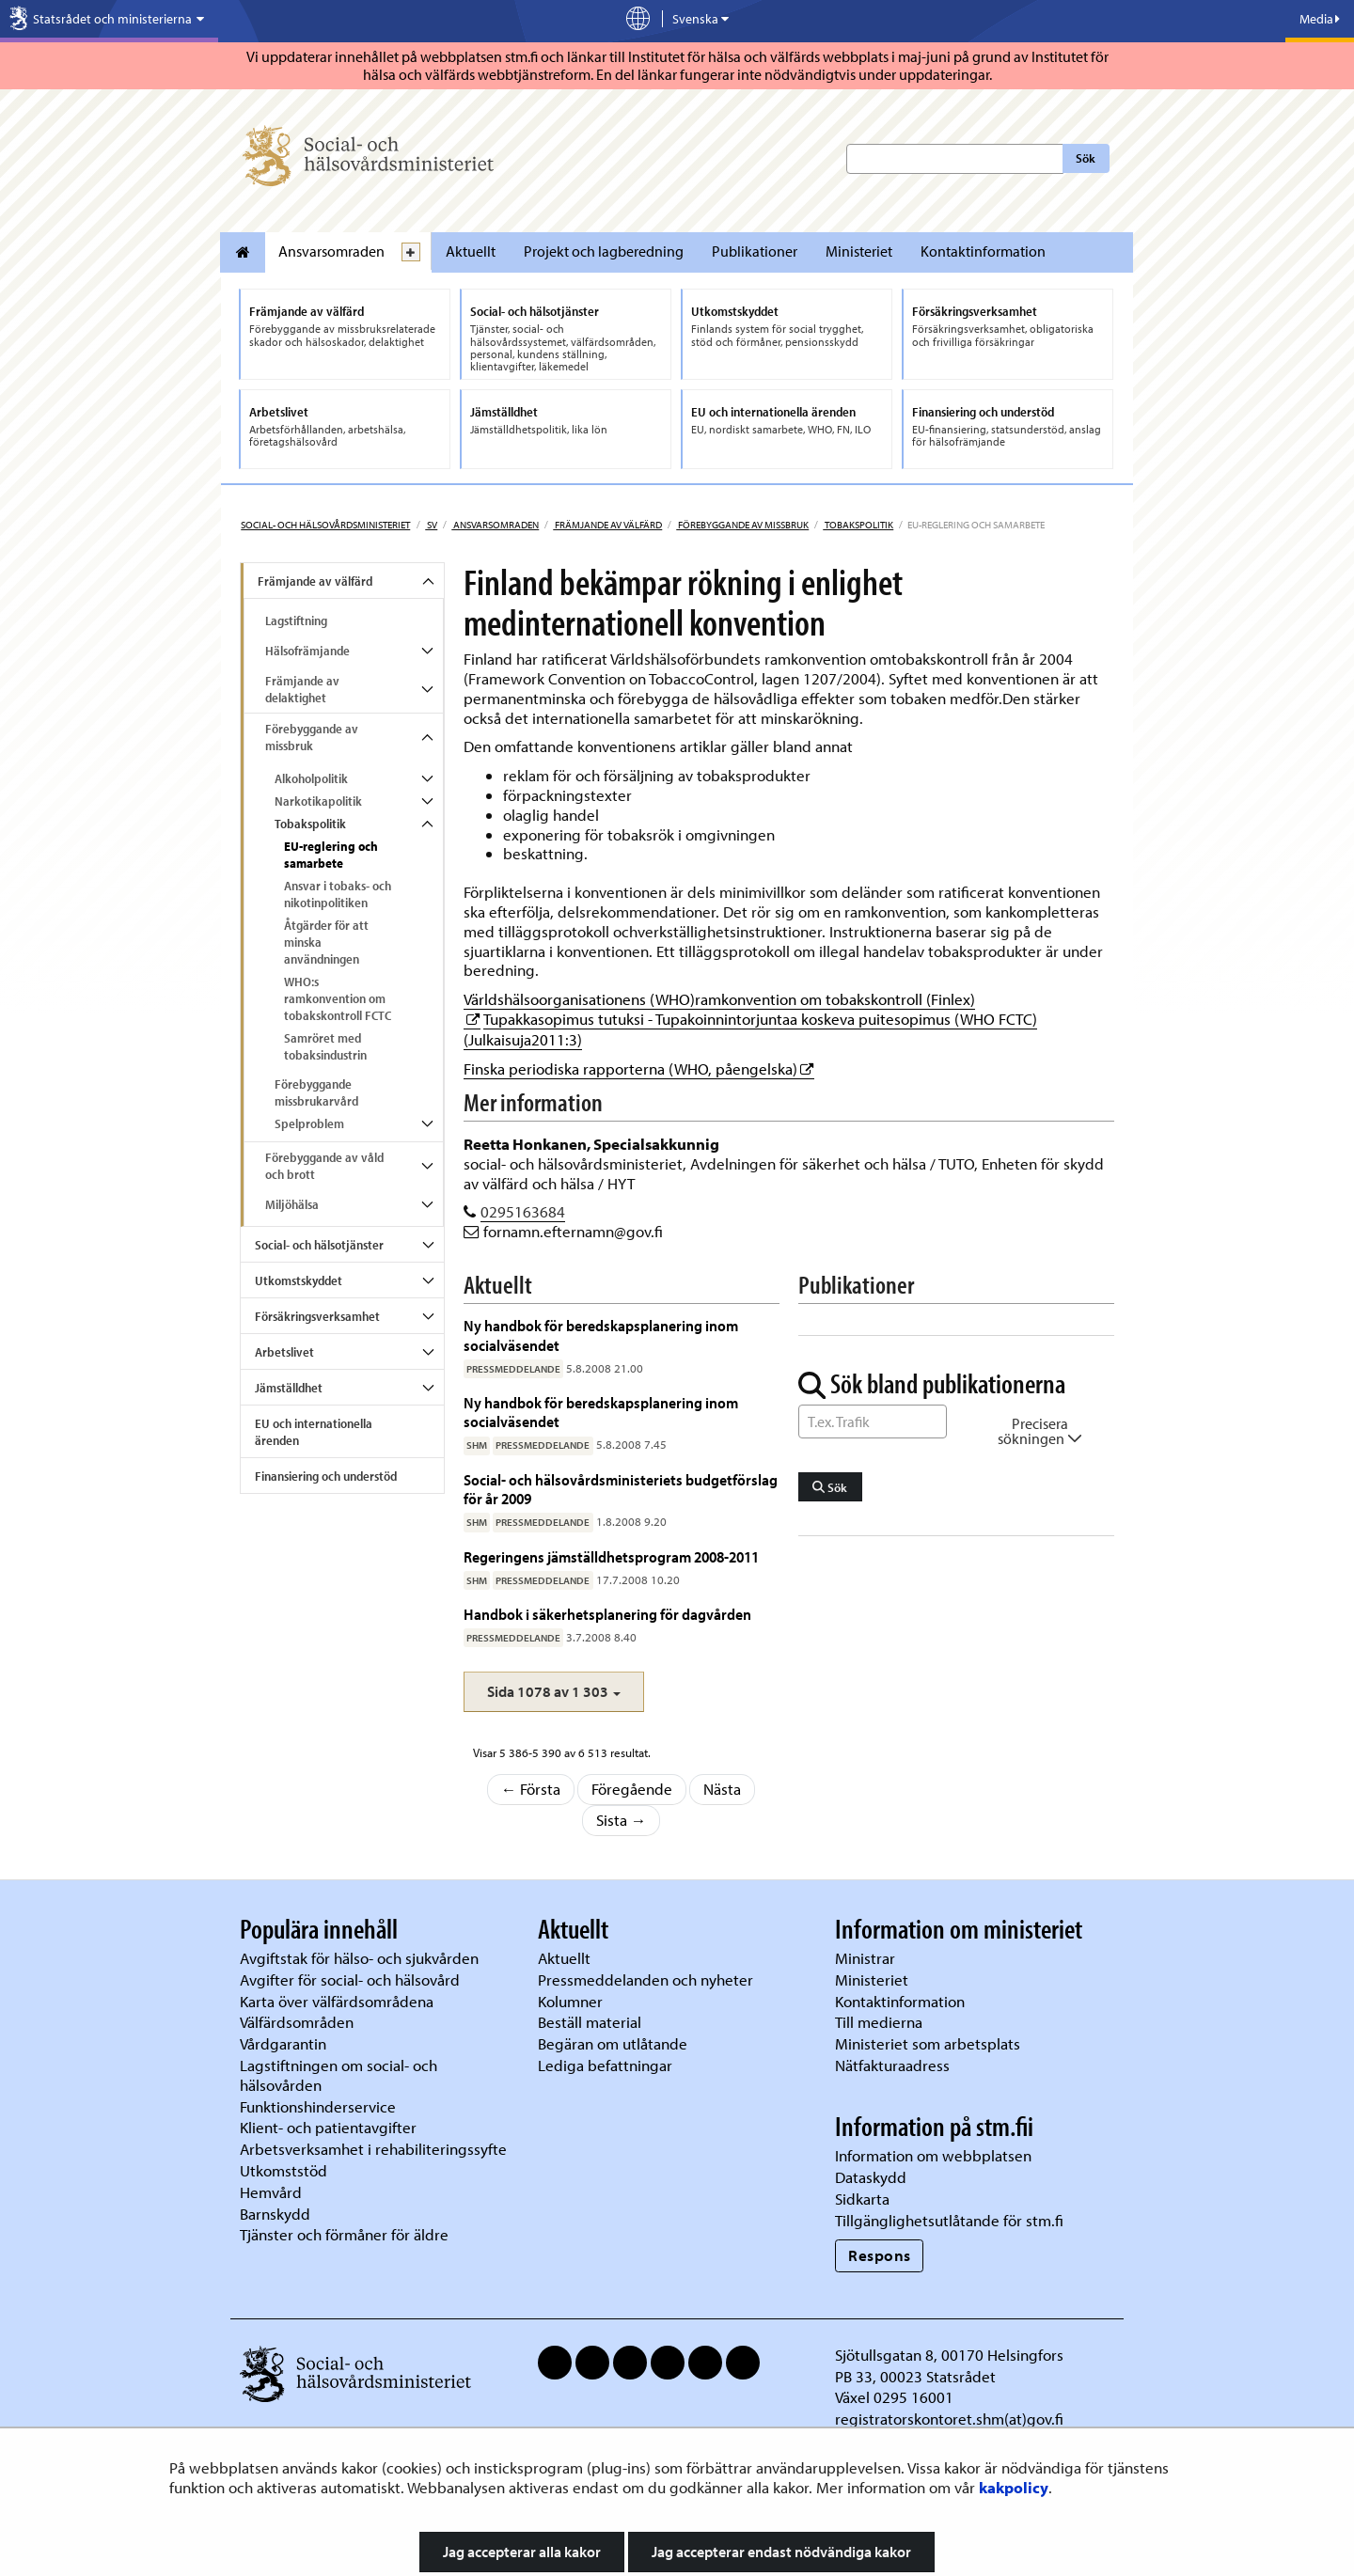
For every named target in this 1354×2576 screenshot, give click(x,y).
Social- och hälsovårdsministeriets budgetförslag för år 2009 (621, 1488)
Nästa (722, 1788)
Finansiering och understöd (326, 1476)
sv (431, 524)
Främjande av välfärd (607, 524)
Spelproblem (309, 1123)
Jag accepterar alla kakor (522, 2551)
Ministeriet (859, 251)
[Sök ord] (872, 1421)
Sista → (621, 1820)
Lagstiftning (296, 620)
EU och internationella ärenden (313, 1432)
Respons (879, 2255)
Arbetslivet (284, 1351)
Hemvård (271, 2192)
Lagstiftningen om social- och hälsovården (338, 2075)
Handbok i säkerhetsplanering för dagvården (607, 1614)
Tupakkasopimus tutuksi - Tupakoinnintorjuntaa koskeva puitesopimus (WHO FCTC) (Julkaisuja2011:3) (750, 1029)
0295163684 (522, 1211)
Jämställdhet (289, 1387)
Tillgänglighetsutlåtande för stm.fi (949, 2220)
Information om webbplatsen (933, 2155)
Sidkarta (862, 2198)
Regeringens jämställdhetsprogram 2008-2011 (611, 1556)
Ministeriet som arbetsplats (927, 2043)
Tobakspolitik (858, 524)
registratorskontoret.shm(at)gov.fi (949, 2418)
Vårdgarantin (283, 2043)
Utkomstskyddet (298, 1280)
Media (1319, 18)
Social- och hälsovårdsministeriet (325, 524)
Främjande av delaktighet (302, 689)
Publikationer (754, 251)
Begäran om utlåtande (612, 2043)
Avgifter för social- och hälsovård (350, 1979)
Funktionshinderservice (318, 2106)
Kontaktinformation (983, 251)
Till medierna (878, 2022)
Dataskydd (870, 2177)
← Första (531, 1788)
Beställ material (589, 2022)
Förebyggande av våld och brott (324, 1166)
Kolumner (570, 2001)
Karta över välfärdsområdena (336, 2001)
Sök (1085, 157)
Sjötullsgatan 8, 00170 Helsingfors (949, 2354)
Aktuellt (471, 251)
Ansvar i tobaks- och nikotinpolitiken (337, 894)
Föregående (631, 1788)
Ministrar (865, 1958)
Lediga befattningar (605, 2065)
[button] (554, 1692)
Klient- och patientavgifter (328, 2127)
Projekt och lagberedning (604, 251)
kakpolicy (1013, 2487)
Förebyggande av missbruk (742, 524)
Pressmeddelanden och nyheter (645, 1979)
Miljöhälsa (292, 1204)
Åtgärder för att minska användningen (326, 942)
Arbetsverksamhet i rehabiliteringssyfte (375, 2149)
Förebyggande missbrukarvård (316, 1092)
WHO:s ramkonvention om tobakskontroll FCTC (337, 998)
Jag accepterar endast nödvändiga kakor (781, 2551)
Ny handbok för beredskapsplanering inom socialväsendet (601, 1334)
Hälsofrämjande (307, 650)
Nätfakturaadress (892, 2065)
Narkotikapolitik (318, 801)
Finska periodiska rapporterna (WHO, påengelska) (639, 1068)
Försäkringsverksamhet (317, 1316)
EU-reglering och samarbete (331, 855)
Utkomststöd (283, 2170)
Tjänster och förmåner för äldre (344, 2234)
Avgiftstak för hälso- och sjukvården (359, 1958)
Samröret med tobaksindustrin (325, 1046)
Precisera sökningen (1040, 1431)
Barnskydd (275, 2213)
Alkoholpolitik (311, 778)
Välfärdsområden (297, 2022)
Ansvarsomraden (331, 251)
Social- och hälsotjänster (319, 1244)
